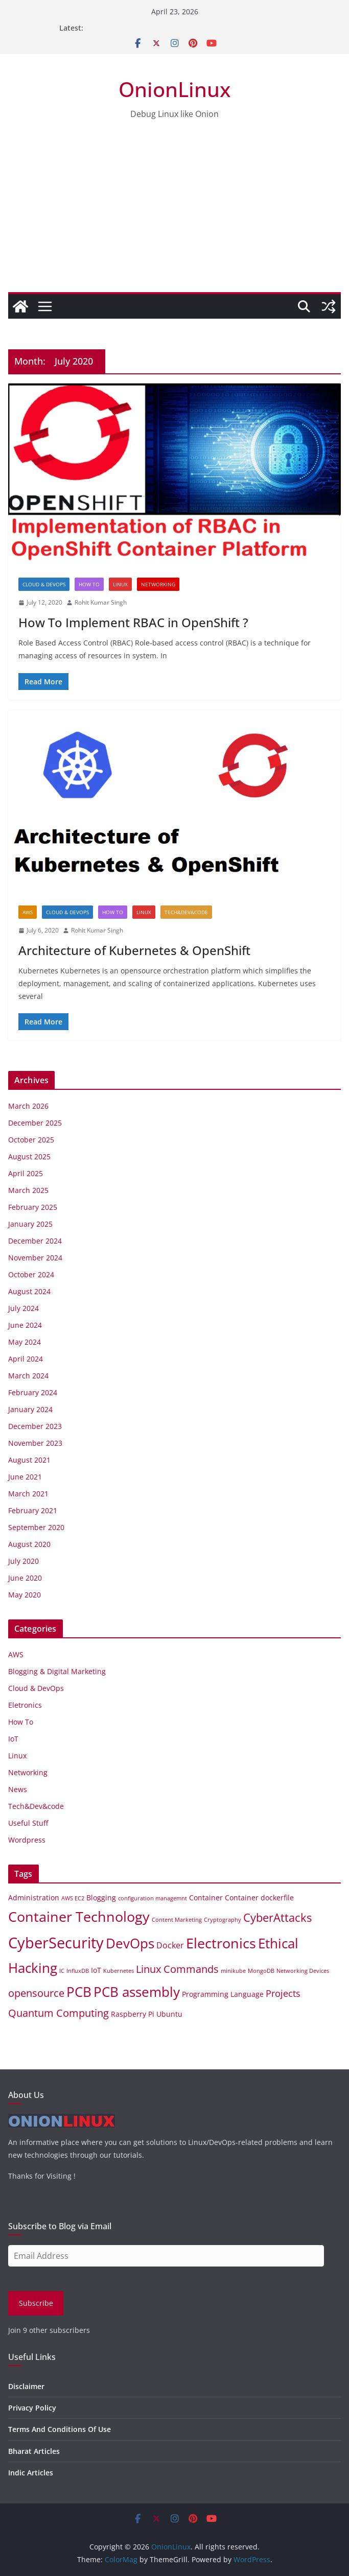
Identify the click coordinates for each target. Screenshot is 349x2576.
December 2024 (35, 1241)
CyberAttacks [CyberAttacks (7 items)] (277, 1917)
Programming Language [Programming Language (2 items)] (223, 1994)
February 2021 (32, 1510)
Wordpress (26, 1840)
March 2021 (28, 1493)
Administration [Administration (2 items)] (33, 1897)
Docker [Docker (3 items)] (170, 1945)
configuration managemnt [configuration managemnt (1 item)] (152, 1898)
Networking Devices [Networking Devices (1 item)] (302, 1970)
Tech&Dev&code (186, 912)
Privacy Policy (32, 2408)
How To (89, 584)
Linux (120, 584)
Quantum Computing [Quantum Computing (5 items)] (58, 2013)
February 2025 (32, 1207)
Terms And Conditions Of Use (59, 2429)
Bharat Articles (34, 2451)
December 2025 (35, 1123)
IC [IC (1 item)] (61, 1970)
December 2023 (35, 1426)
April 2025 (25, 1173)
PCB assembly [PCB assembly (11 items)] (137, 1991)
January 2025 (30, 1224)
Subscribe (36, 2303)
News (17, 1789)
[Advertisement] (174, 215)
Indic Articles (30, 2472)
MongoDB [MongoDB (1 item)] (261, 1970)
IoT (13, 1739)
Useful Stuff (28, 1823)
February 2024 (32, 1392)
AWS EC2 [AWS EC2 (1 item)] (72, 1898)
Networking (158, 584)
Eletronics (25, 1705)
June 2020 (25, 1578)
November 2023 (35, 1443)
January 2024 (30, 1409)
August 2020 (29, 1544)
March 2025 (28, 1190)
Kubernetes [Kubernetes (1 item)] (118, 1970)
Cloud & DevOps (43, 584)
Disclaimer (26, 2386)
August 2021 (29, 1460)
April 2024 (25, 1359)
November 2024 (35, 1257)
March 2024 (28, 1375)
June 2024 (25, 1325)
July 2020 (23, 1561)
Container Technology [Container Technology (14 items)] (79, 1916)
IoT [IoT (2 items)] (96, 1970)
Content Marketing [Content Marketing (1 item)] (177, 1919)
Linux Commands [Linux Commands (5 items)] (177, 1969)
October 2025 (31, 1139)
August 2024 (29, 1291)
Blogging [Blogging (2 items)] (101, 1897)
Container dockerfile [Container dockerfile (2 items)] (259, 1897)
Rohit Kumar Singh (101, 602)
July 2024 (23, 1308)
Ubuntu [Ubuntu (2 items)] (169, 2014)
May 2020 (24, 1595)
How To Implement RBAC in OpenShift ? (133, 622)
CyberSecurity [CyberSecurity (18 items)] (56, 1943)
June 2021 (25, 1477)
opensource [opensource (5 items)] (36, 1993)
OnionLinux (174, 89)
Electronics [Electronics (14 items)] (221, 1943)
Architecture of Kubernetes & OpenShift (134, 950)
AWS (27, 912)
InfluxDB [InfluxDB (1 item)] (77, 1970)
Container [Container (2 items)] (206, 1897)
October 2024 (31, 1274)
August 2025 (29, 1156)
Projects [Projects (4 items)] (283, 1993)
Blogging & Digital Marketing (57, 1671)
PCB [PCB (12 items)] (78, 1992)
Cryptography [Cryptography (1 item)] (222, 1919)
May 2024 (24, 1342)
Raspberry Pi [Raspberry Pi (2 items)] (132, 2014)
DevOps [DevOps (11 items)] (130, 1943)
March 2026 (28, 1106)
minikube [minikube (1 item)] (233, 1970)
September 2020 (36, 1527)
